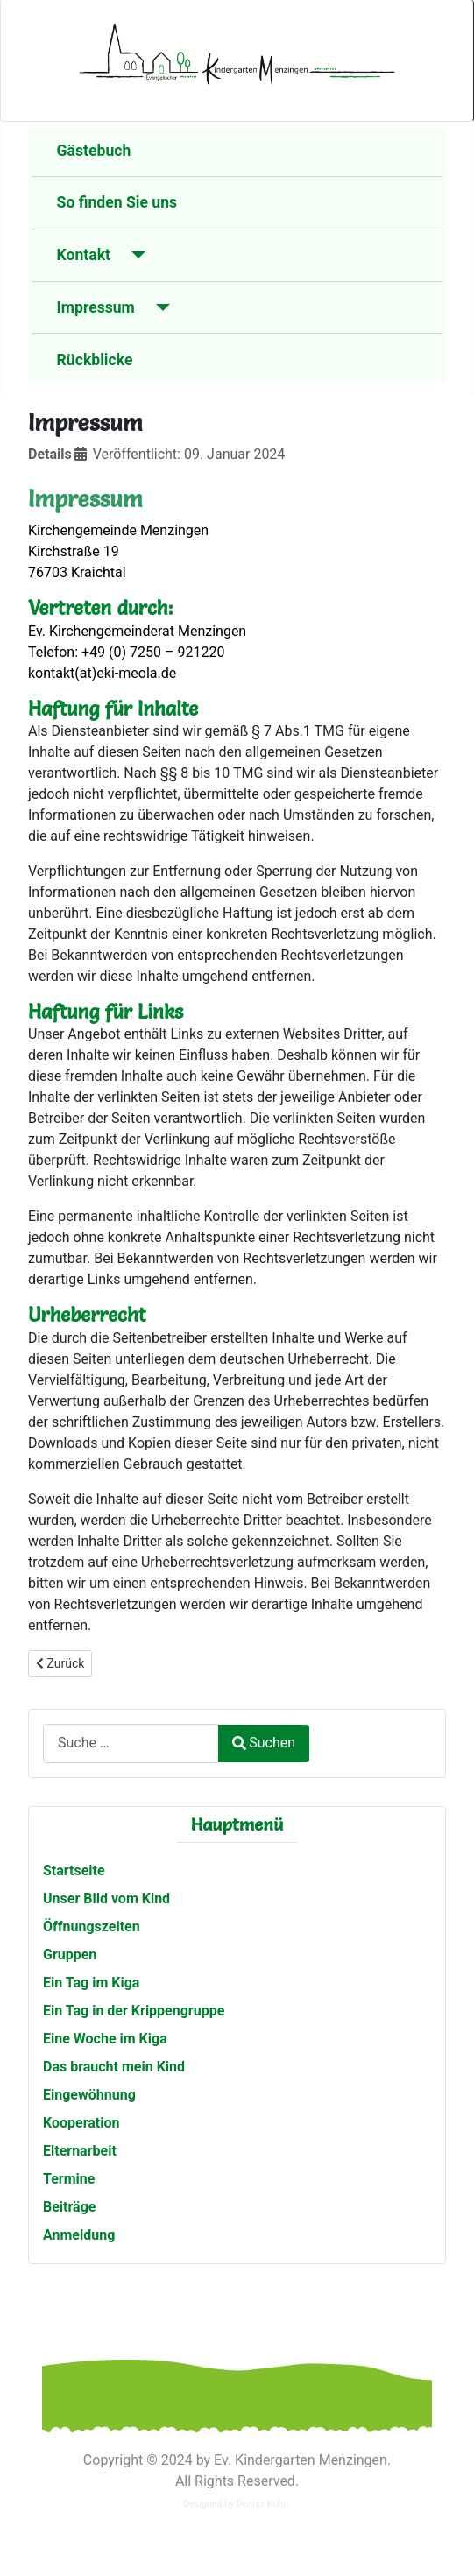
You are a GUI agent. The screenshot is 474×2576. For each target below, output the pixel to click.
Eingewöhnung (89, 2094)
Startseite (74, 1870)
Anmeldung (79, 2235)
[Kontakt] (134, 254)
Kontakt (83, 255)
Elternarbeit (80, 2150)
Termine (69, 2178)
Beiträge (69, 2206)
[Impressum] (159, 307)
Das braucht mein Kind (114, 2066)
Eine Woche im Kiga (105, 2038)
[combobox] (130, 1743)
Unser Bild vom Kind (106, 1898)
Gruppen (69, 1954)
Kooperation (81, 2122)
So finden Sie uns (117, 202)
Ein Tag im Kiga (91, 1982)
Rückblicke (95, 360)
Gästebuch (94, 150)
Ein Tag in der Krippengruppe (133, 2010)
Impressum (96, 307)
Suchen (263, 1742)
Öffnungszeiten (91, 1926)
